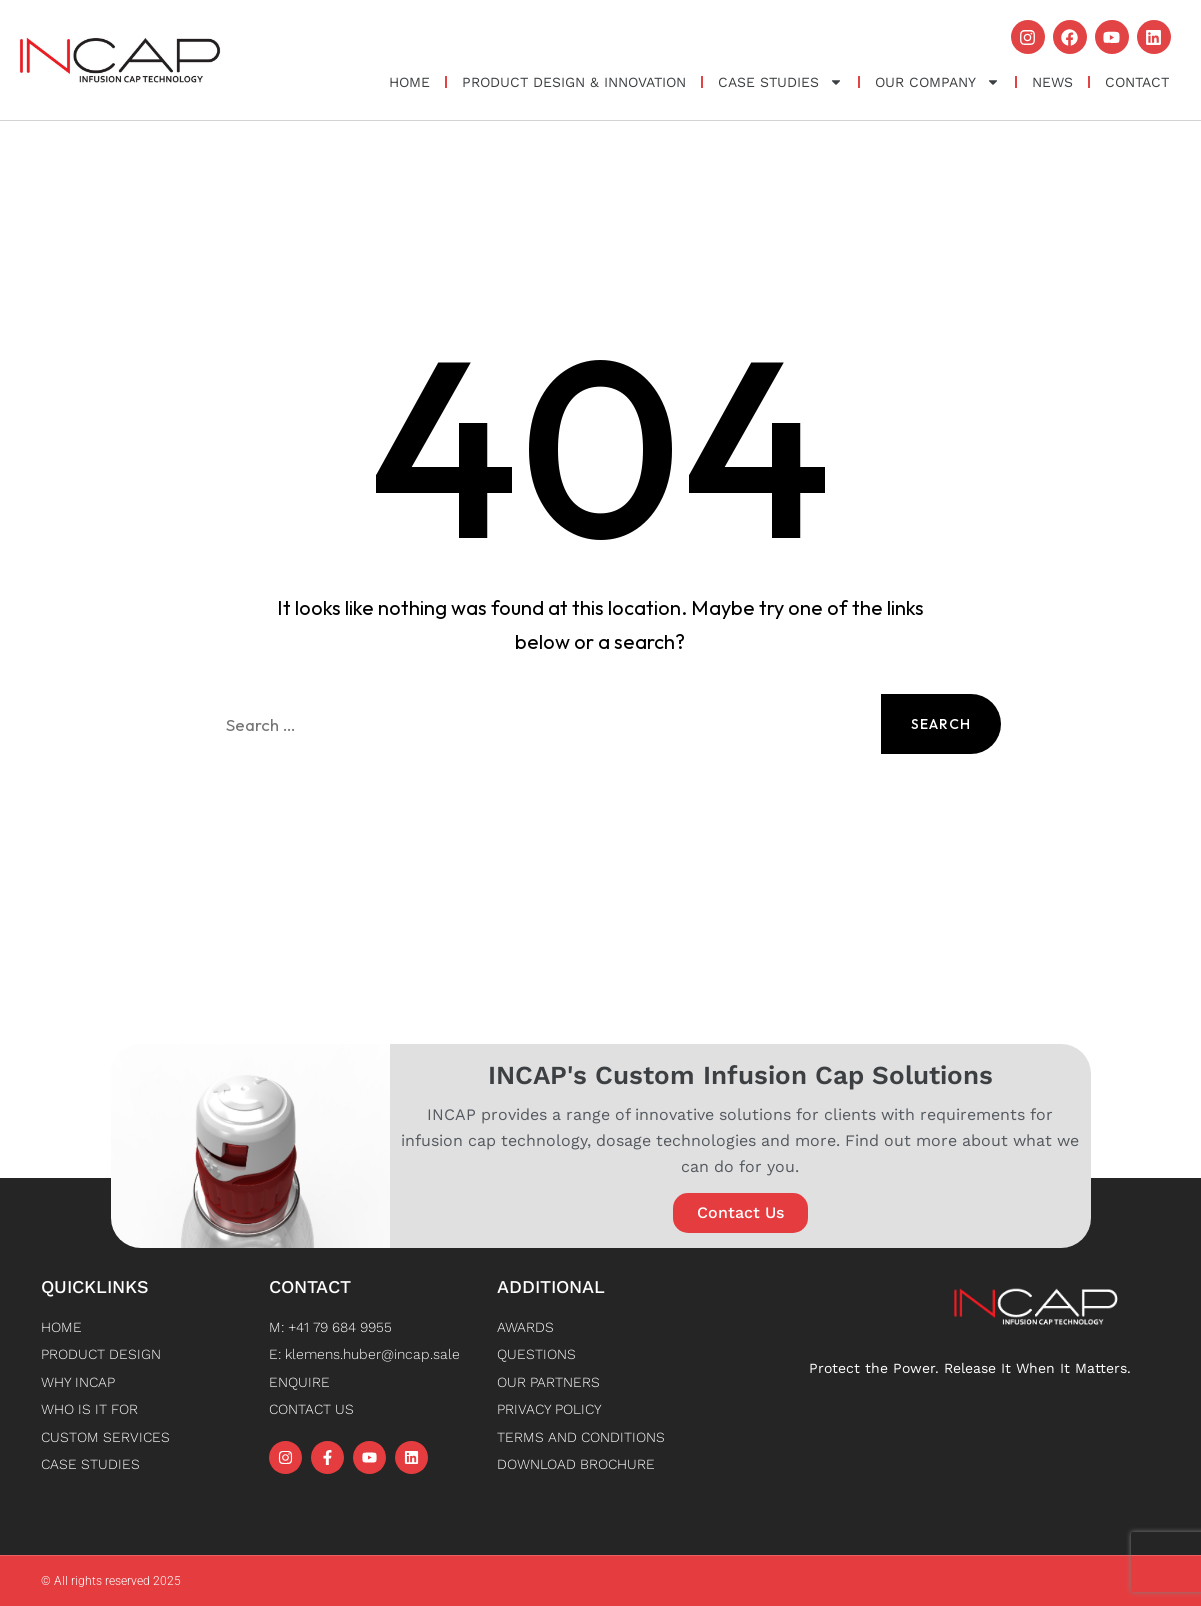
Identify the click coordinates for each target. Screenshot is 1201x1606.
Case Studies (780, 82)
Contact (1137, 82)
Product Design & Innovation (574, 82)
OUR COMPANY (937, 82)
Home (409, 82)
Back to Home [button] (600, 821)
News (1052, 82)
